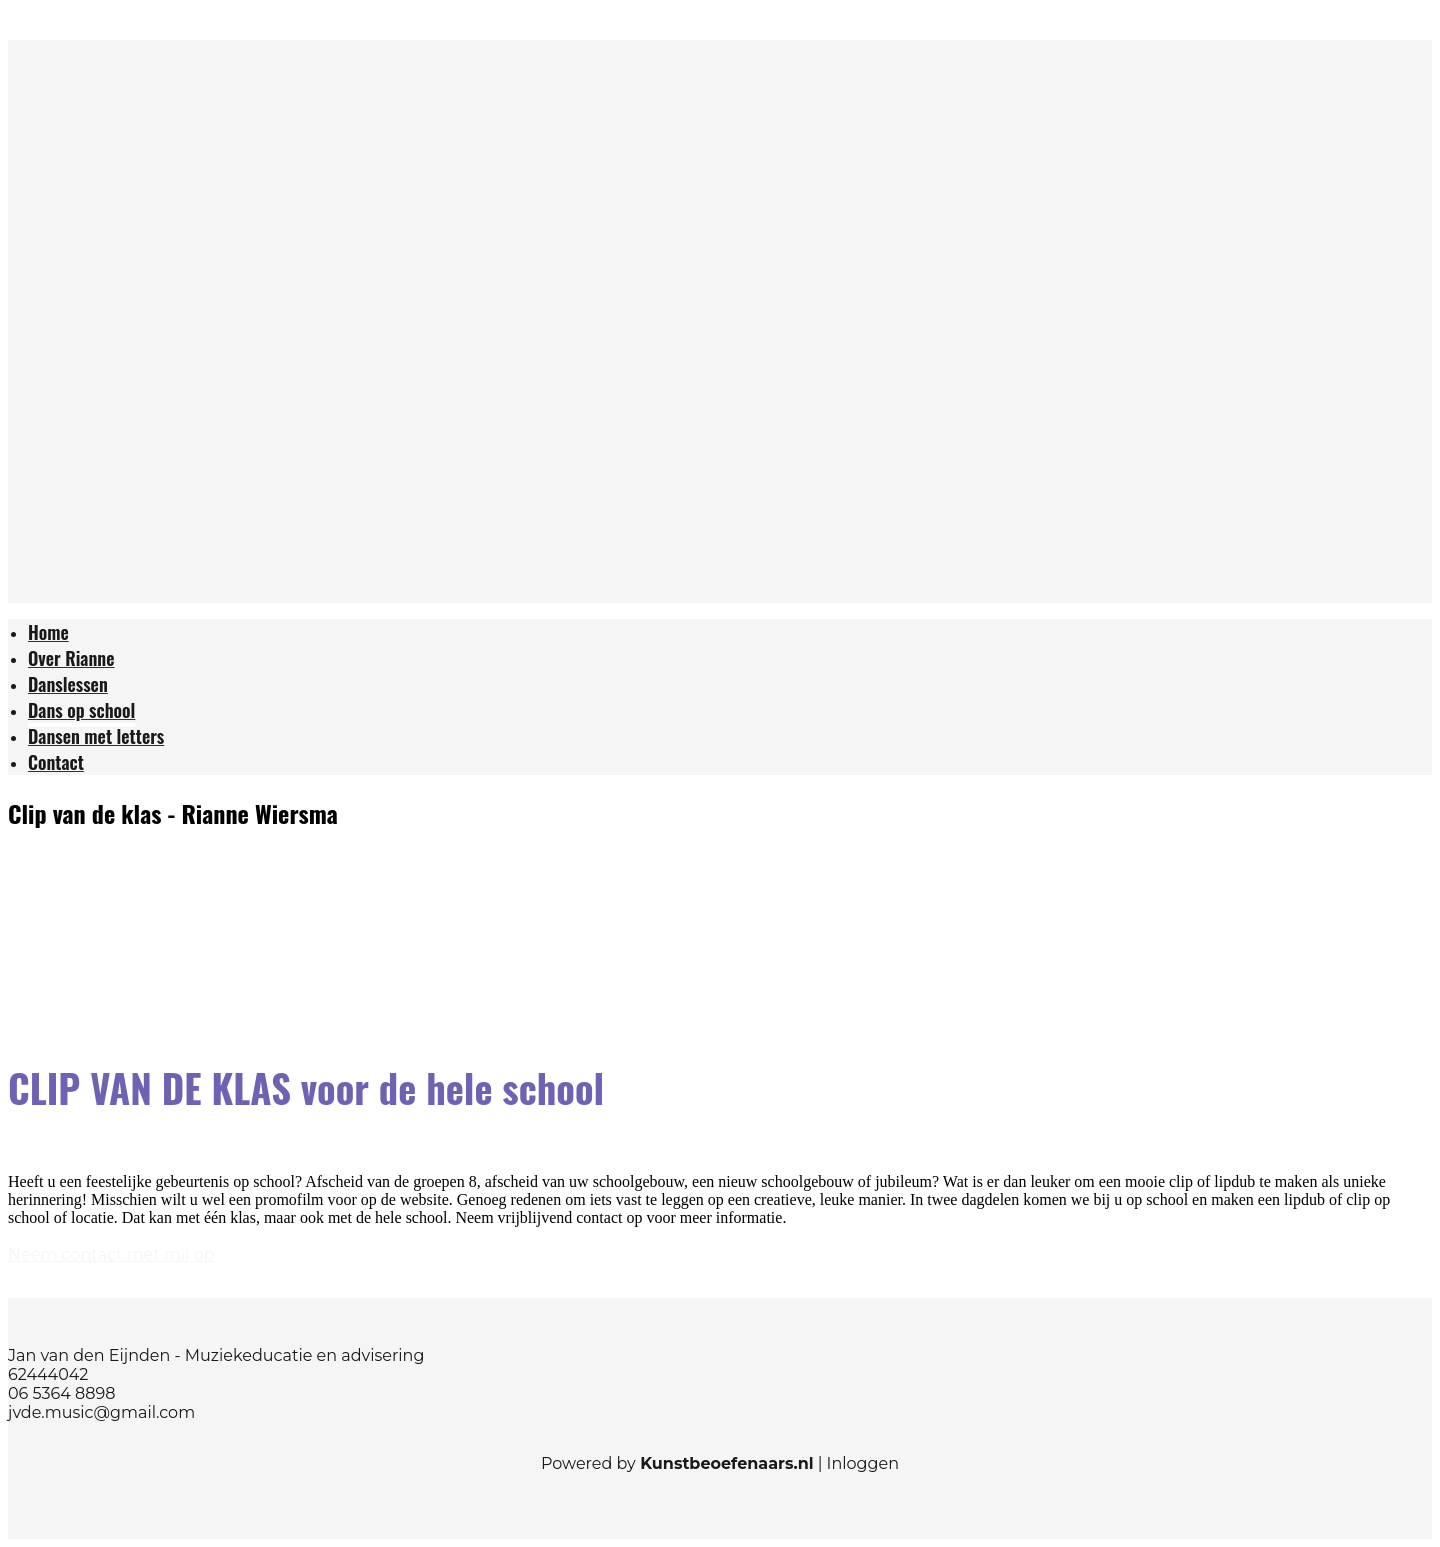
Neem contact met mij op (111, 1254)
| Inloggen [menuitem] (856, 1463)
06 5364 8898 (61, 1393)
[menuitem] (48, 634)
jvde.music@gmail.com (101, 1412)
